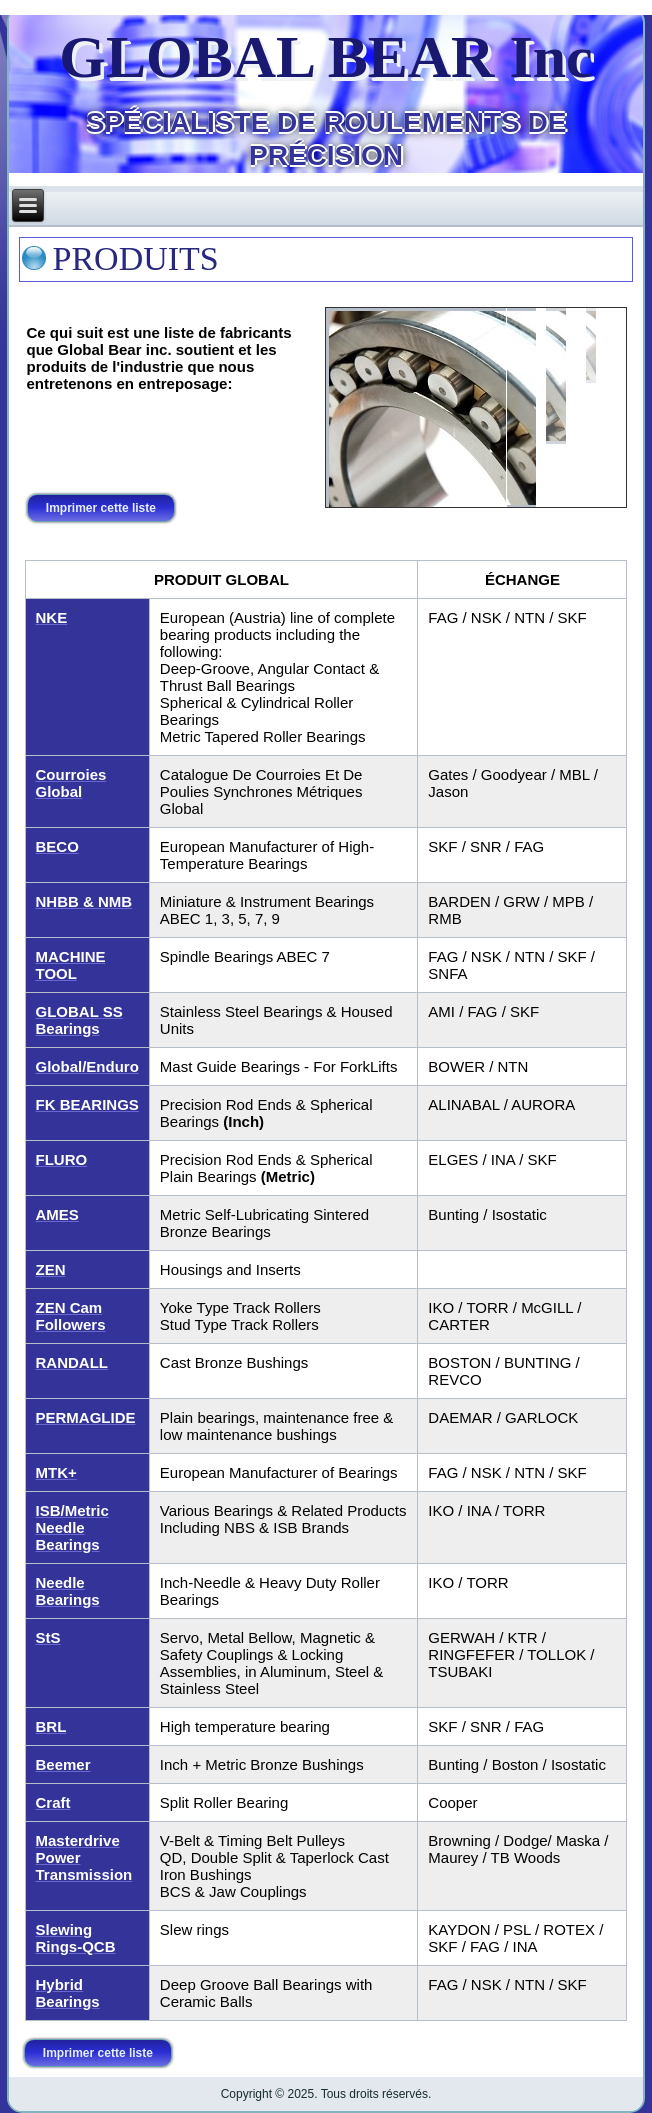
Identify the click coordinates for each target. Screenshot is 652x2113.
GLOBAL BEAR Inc (325, 57)
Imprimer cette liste (101, 508)
